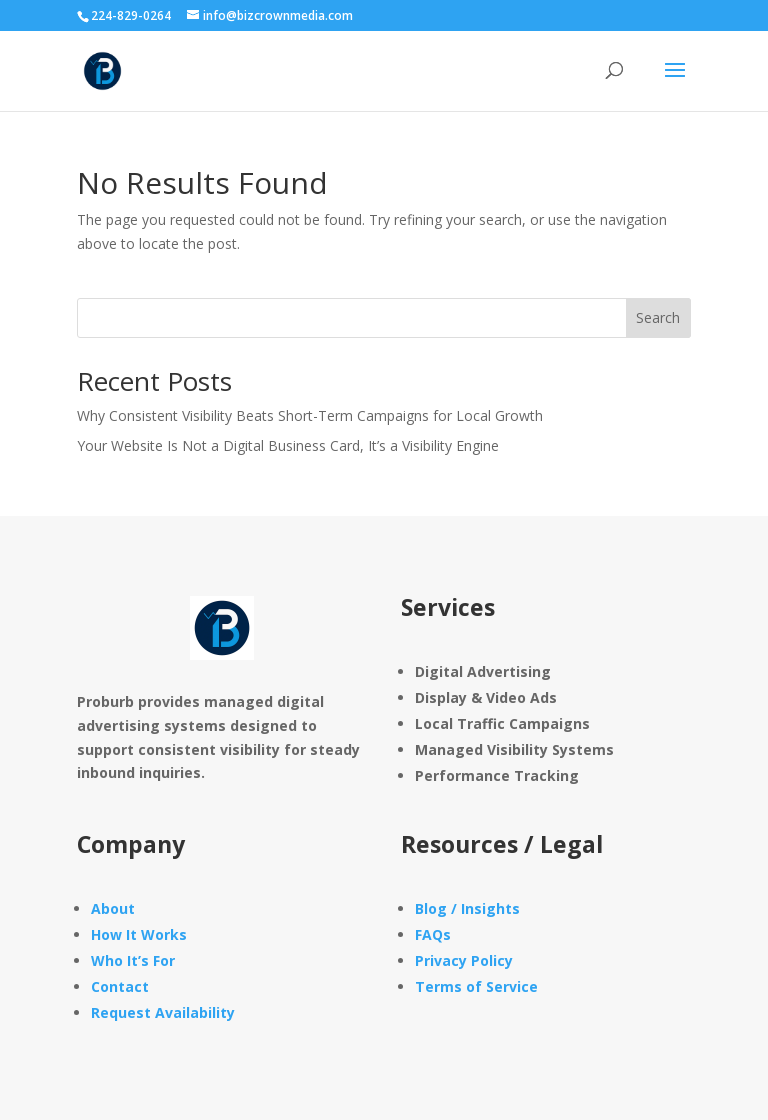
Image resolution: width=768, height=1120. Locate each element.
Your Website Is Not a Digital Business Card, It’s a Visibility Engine (288, 445)
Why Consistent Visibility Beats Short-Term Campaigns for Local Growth (310, 415)
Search (658, 317)
